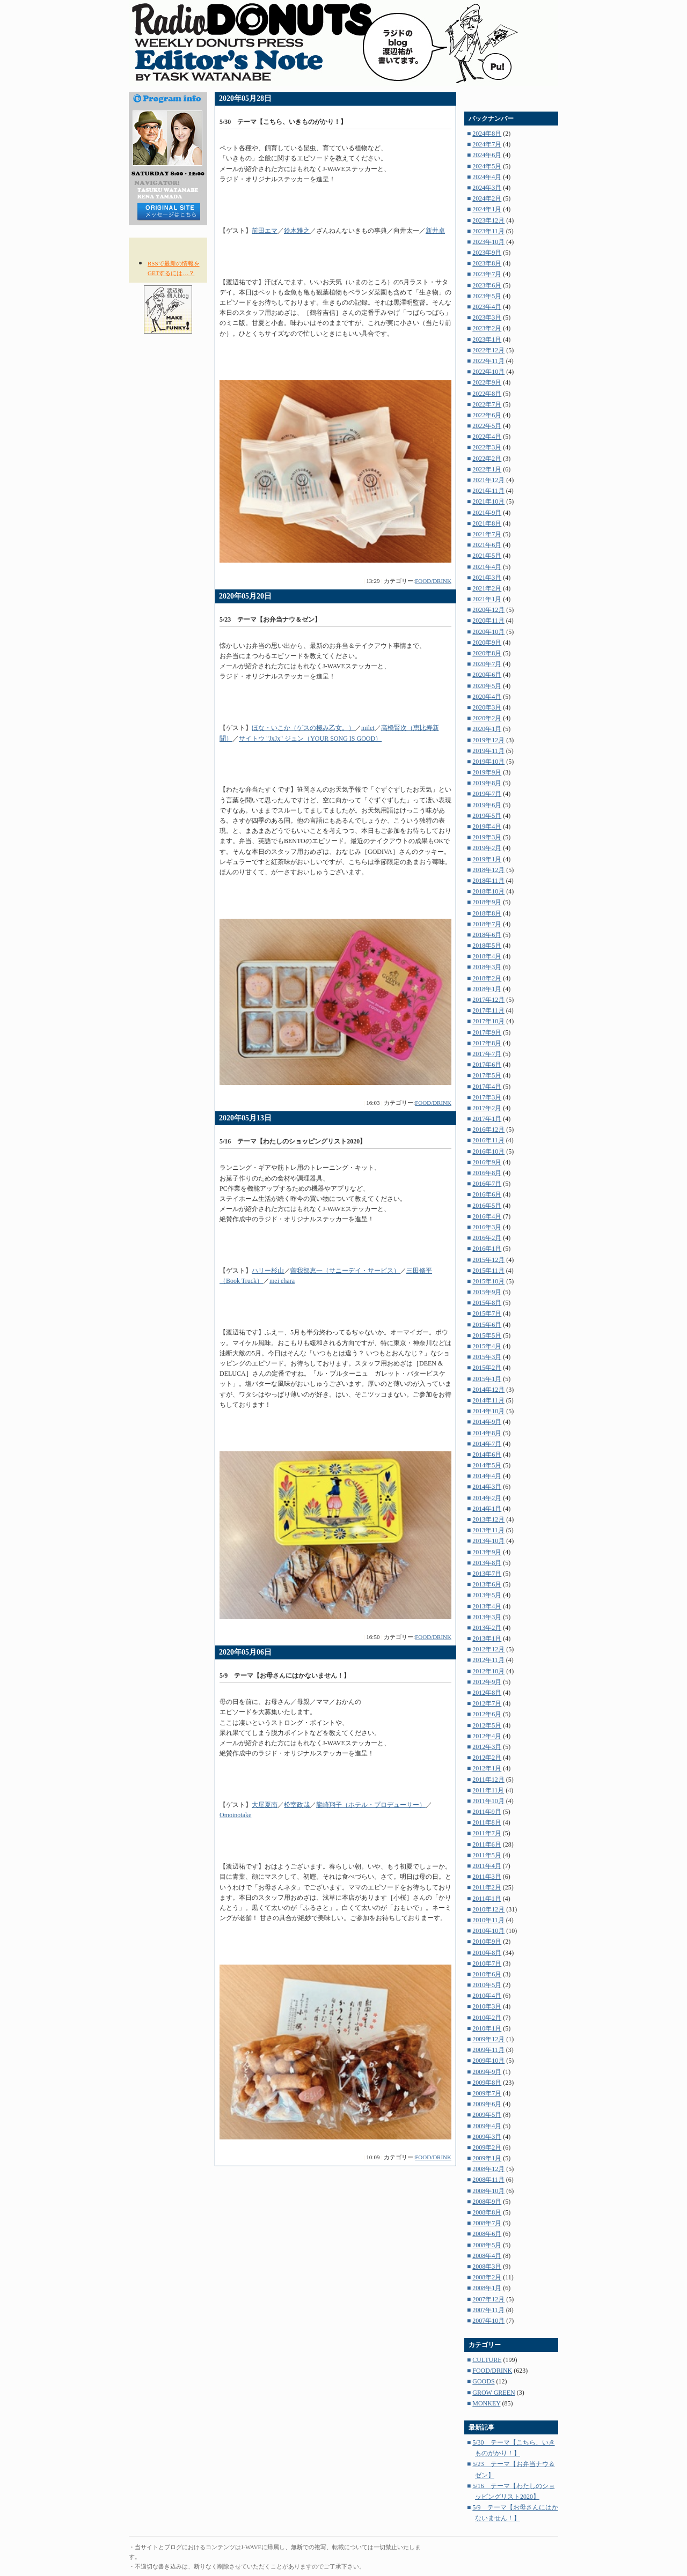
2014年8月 (486, 1433)
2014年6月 (486, 1454)
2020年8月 (486, 653)
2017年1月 (486, 1119)
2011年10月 (488, 1801)
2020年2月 (486, 718)
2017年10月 (488, 1021)
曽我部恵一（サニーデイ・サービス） (345, 1270)
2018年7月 (486, 924)
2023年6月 (486, 285)
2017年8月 (486, 1043)
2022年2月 (486, 458)
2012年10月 (488, 1671)
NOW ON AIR (168, 345)
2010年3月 (486, 2006)
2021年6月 (486, 545)
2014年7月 (486, 1444)
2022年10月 (488, 371)
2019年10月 (488, 761)
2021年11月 (488, 490)
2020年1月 (486, 729)
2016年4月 (486, 1216)
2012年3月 (486, 1747)
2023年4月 (486, 307)
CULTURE (486, 2360)
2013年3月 (486, 1617)
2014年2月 (486, 1498)
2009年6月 (486, 2104)
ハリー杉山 (268, 1270)
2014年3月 (486, 1486)
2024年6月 (486, 155)
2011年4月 (486, 1866)
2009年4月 (486, 2126)
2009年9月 (486, 2072)
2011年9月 (486, 1811)
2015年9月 (486, 1292)
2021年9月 (486, 512)
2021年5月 (486, 555)
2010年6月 (486, 1974)
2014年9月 (486, 1422)
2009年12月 (488, 2039)
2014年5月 (486, 1465)
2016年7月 (486, 1183)
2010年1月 (486, 2028)
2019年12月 (488, 740)
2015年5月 (486, 1335)
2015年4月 (486, 1346)
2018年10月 (488, 891)
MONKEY (486, 2403)
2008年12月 (488, 2169)
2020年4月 (486, 696)
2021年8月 (486, 523)
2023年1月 (486, 339)
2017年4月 (486, 1086)
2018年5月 (486, 945)
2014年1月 (486, 1508)
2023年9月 (486, 252)
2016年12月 (488, 1129)
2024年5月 (486, 166)
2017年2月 (486, 1108)
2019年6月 (486, 805)
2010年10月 (488, 1931)
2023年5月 (486, 296)
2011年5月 (486, 1855)
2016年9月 (486, 1162)
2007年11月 (488, 2310)
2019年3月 (486, 837)
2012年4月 (486, 1736)
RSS (168, 251)
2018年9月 (486, 902)
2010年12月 (488, 1909)
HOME (149, 405)
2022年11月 (488, 361)
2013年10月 (488, 1541)
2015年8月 (486, 1303)
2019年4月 (486, 826)
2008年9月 (486, 2201)
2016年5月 (486, 1205)
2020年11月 (488, 620)
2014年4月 (486, 1476)
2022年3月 (486, 447)
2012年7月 (486, 1703)
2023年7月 (486, 274)
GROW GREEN (493, 2392)
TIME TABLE (168, 359)
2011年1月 (486, 1898)
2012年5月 (486, 1725)
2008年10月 (488, 2191)
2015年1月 (486, 1379)
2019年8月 (486, 783)
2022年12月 (488, 350)
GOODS (483, 2381)
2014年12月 (488, 1389)
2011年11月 (488, 1790)
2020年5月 (486, 686)
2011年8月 (486, 1822)
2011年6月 (486, 1844)
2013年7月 (486, 1573)
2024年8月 (486, 133)
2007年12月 (488, 2299)
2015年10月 (488, 1281)
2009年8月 (486, 2082)
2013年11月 (488, 1530)
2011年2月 (486, 1887)
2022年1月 (486, 469)
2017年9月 (486, 1032)
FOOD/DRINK (433, 581)
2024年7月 (486, 144)
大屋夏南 (264, 1805)
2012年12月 (488, 1649)
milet (368, 728)
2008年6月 (486, 2234)
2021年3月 (486, 577)
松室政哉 (297, 1805)
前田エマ (264, 230)
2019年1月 (486, 859)
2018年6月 (486, 935)
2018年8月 (486, 913)
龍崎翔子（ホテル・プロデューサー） (371, 1805)
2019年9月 (486, 772)
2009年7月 (486, 2093)
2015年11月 (488, 1270)
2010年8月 (486, 1953)
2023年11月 (488, 231)
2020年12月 (488, 610)
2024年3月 (486, 187)
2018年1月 (486, 989)
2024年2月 (486, 198)
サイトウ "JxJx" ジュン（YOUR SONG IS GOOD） (310, 738)
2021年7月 (486, 534)
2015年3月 (486, 1357)
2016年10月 (488, 1151)
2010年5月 (486, 1985)
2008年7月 (486, 2223)
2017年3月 (486, 1097)
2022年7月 (486, 404)
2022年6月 (486, 415)
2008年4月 (486, 2256)
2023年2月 (486, 328)
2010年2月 (486, 2017)
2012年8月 (486, 1692)
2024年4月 (486, 177)
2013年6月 (486, 1584)
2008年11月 (488, 2179)
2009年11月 (488, 2050)
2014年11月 (488, 1400)
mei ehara (282, 1281)
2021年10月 (488, 501)
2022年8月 (486, 393)
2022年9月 (486, 382)
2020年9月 (486, 642)
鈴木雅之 (297, 230)
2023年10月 (488, 242)
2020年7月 (486, 664)
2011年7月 (486, 1833)
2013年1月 (486, 1638)
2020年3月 (486, 707)
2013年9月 (486, 1552)
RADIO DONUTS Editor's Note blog (343, 43)
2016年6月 (486, 1194)
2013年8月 (486, 1563)
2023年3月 (486, 317)
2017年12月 (488, 999)
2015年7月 (486, 1313)
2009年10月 (488, 2060)
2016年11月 (488, 1140)
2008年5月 (486, 2245)
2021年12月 (488, 480)
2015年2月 (486, 1367)
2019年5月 (486, 816)
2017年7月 (486, 1054)
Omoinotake (235, 1815)
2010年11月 (488, 1920)
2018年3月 (486, 967)
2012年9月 (486, 1682)
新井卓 (435, 230)
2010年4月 (486, 1995)
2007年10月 (488, 2320)
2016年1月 (486, 1248)
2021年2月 (486, 588)
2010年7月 (486, 1963)
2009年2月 (486, 2147)
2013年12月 (488, 1519)
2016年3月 (486, 1227)
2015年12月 (488, 1260)
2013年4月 (486, 1606)
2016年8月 (486, 1173)
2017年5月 (486, 1075)
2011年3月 (486, 1876)
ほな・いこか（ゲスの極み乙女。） (303, 728)
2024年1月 (486, 209)
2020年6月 (486, 674)
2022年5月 (486, 426)
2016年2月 (486, 1238)
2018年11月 (488, 880)
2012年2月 (486, 1757)
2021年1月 (486, 599)
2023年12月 (488, 220)
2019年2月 (486, 848)
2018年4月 (486, 956)
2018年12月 (488, 870)
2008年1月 (486, 2288)
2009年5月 (486, 2115)
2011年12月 (488, 1779)
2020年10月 (488, 632)
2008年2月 (486, 2277)
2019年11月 (488, 751)
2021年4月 (486, 567)
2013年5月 (486, 1595)
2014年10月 (488, 1411)
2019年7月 (486, 794)
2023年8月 (486, 263)
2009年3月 (486, 2136)
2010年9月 (486, 1941)
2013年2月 (486, 1628)
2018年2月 (486, 978)
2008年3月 (486, 2266)
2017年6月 (486, 1064)
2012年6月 (486, 1714)
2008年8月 (486, 2212)
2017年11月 (488, 1010)
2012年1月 (486, 1768)
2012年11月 (488, 1660)
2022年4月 (486, 436)
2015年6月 (486, 1324)
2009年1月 (486, 2158)
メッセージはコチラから (168, 211)
